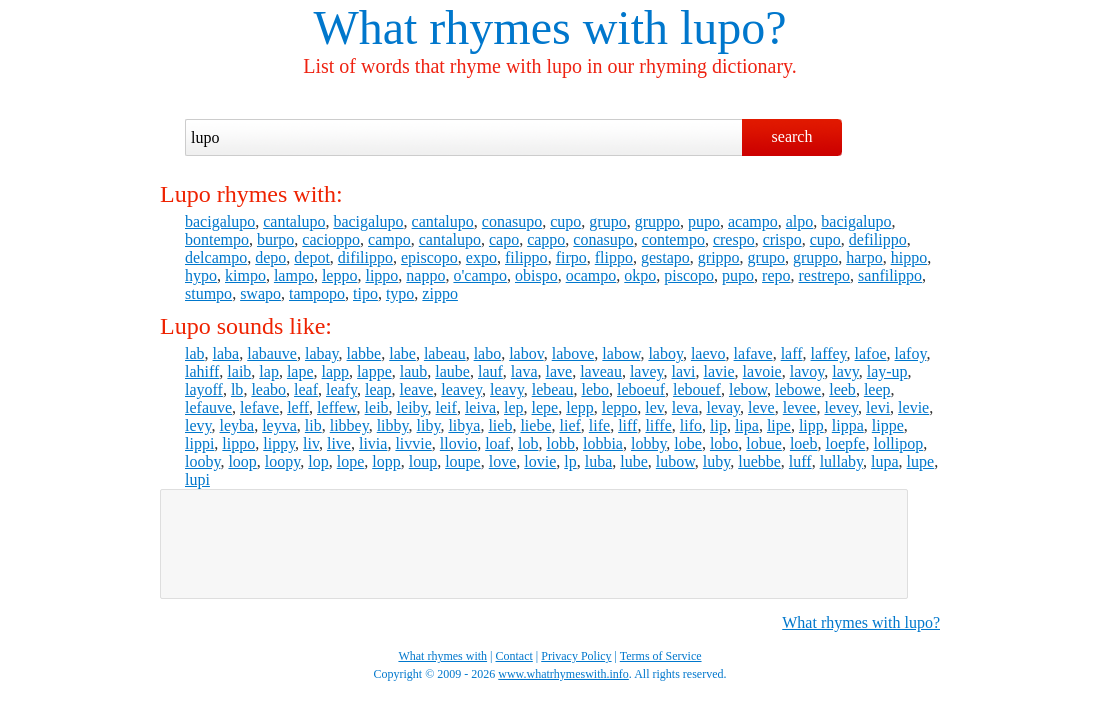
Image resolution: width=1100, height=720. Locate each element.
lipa (747, 425)
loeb (804, 443)
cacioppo (331, 239)
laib (239, 371)
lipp (811, 425)
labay (322, 353)
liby (429, 425)
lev (654, 407)
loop (242, 461)
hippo (909, 257)
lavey (647, 371)
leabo (268, 389)
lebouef (697, 389)
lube (634, 461)
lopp (386, 461)
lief (569, 425)
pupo (704, 221)
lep (514, 407)
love (503, 461)
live (339, 443)
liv (311, 443)
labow (621, 353)
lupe (921, 461)
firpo (571, 257)
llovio (458, 443)
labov (526, 353)
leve (761, 407)
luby (716, 461)
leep (877, 389)
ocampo (591, 275)
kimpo (245, 275)
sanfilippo (890, 275)
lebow (748, 389)
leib (377, 407)
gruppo (657, 221)
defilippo (878, 239)
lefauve (208, 407)
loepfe (845, 443)
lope (351, 461)
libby (393, 425)
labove (573, 353)
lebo (595, 389)
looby (202, 461)
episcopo (429, 257)
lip (718, 425)
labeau (445, 353)
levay (723, 407)
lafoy (911, 353)
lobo (724, 443)
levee (800, 407)
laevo (708, 353)
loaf (497, 443)
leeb (842, 389)
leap (378, 389)
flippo (614, 257)
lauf (490, 371)
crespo (734, 239)
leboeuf (641, 389)
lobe (688, 443)
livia (373, 443)
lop (318, 461)
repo (776, 275)
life (599, 425)
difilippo (365, 257)
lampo (294, 275)
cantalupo (294, 221)
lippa (848, 425)
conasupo (512, 221)
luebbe (759, 461)
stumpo (208, 293)
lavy (845, 371)
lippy (279, 443)
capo (504, 239)
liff (627, 425)
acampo (753, 221)
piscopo (689, 275)
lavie (719, 371)
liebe (535, 425)
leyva (279, 425)
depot (312, 257)
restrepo (825, 275)
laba (226, 353)
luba (599, 461)
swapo (260, 293)
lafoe (871, 353)
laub (414, 371)
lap (269, 371)
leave (417, 389)
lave (559, 371)
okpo (640, 275)
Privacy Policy (576, 656)
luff (800, 461)
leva (685, 407)
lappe (374, 371)
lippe (888, 425)
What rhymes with (490, 27)
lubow (675, 461)
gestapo (665, 257)
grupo (607, 221)
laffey (829, 353)
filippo (526, 257)
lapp (336, 371)
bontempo (217, 239)
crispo (782, 239)
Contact (514, 656)
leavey (461, 389)
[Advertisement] (534, 544)
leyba (237, 425)
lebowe (798, 389)
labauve (272, 353)
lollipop (898, 443)
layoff (204, 389)
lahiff (202, 371)
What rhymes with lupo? (861, 622)
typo (400, 293)
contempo (673, 239)
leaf (306, 389)
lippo (381, 275)
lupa (885, 461)
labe (402, 353)
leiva (480, 407)
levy (198, 425)
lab (195, 353)
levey (841, 407)
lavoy (807, 371)
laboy (665, 353)
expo (481, 257)
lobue (764, 443)
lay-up (887, 371)
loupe (463, 461)
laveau (601, 371)
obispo (536, 275)
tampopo (317, 293)
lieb (500, 425)
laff (792, 353)
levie (913, 407)
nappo (425, 275)
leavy (507, 389)
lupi (197, 479)
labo (488, 353)
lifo (691, 425)
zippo (440, 293)
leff (298, 407)
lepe (545, 407)
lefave (259, 407)
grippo (719, 257)
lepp (580, 407)
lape (300, 371)
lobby (648, 443)
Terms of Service (661, 656)
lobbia (603, 443)
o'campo (480, 275)
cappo (546, 239)
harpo (864, 257)
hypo (201, 275)
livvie (413, 443)
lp (570, 461)
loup (423, 461)
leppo (340, 275)
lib (313, 425)
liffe (658, 425)
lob (528, 443)
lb (237, 389)
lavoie (762, 371)
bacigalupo (220, 221)
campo (389, 239)
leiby (412, 407)
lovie (540, 461)
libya (464, 425)
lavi (684, 371)
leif (446, 407)
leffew (337, 407)
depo (270, 257)
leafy (341, 389)
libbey (349, 425)
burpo (275, 239)
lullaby (841, 461)
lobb (561, 443)
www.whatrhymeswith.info (563, 674)
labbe (364, 353)
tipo (365, 293)
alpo (800, 221)
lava (524, 371)
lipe (779, 425)
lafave (753, 353)
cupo (565, 221)
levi (878, 407)
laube (452, 371)
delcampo (216, 257)
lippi (199, 443)
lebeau (553, 389)
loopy (282, 461)
